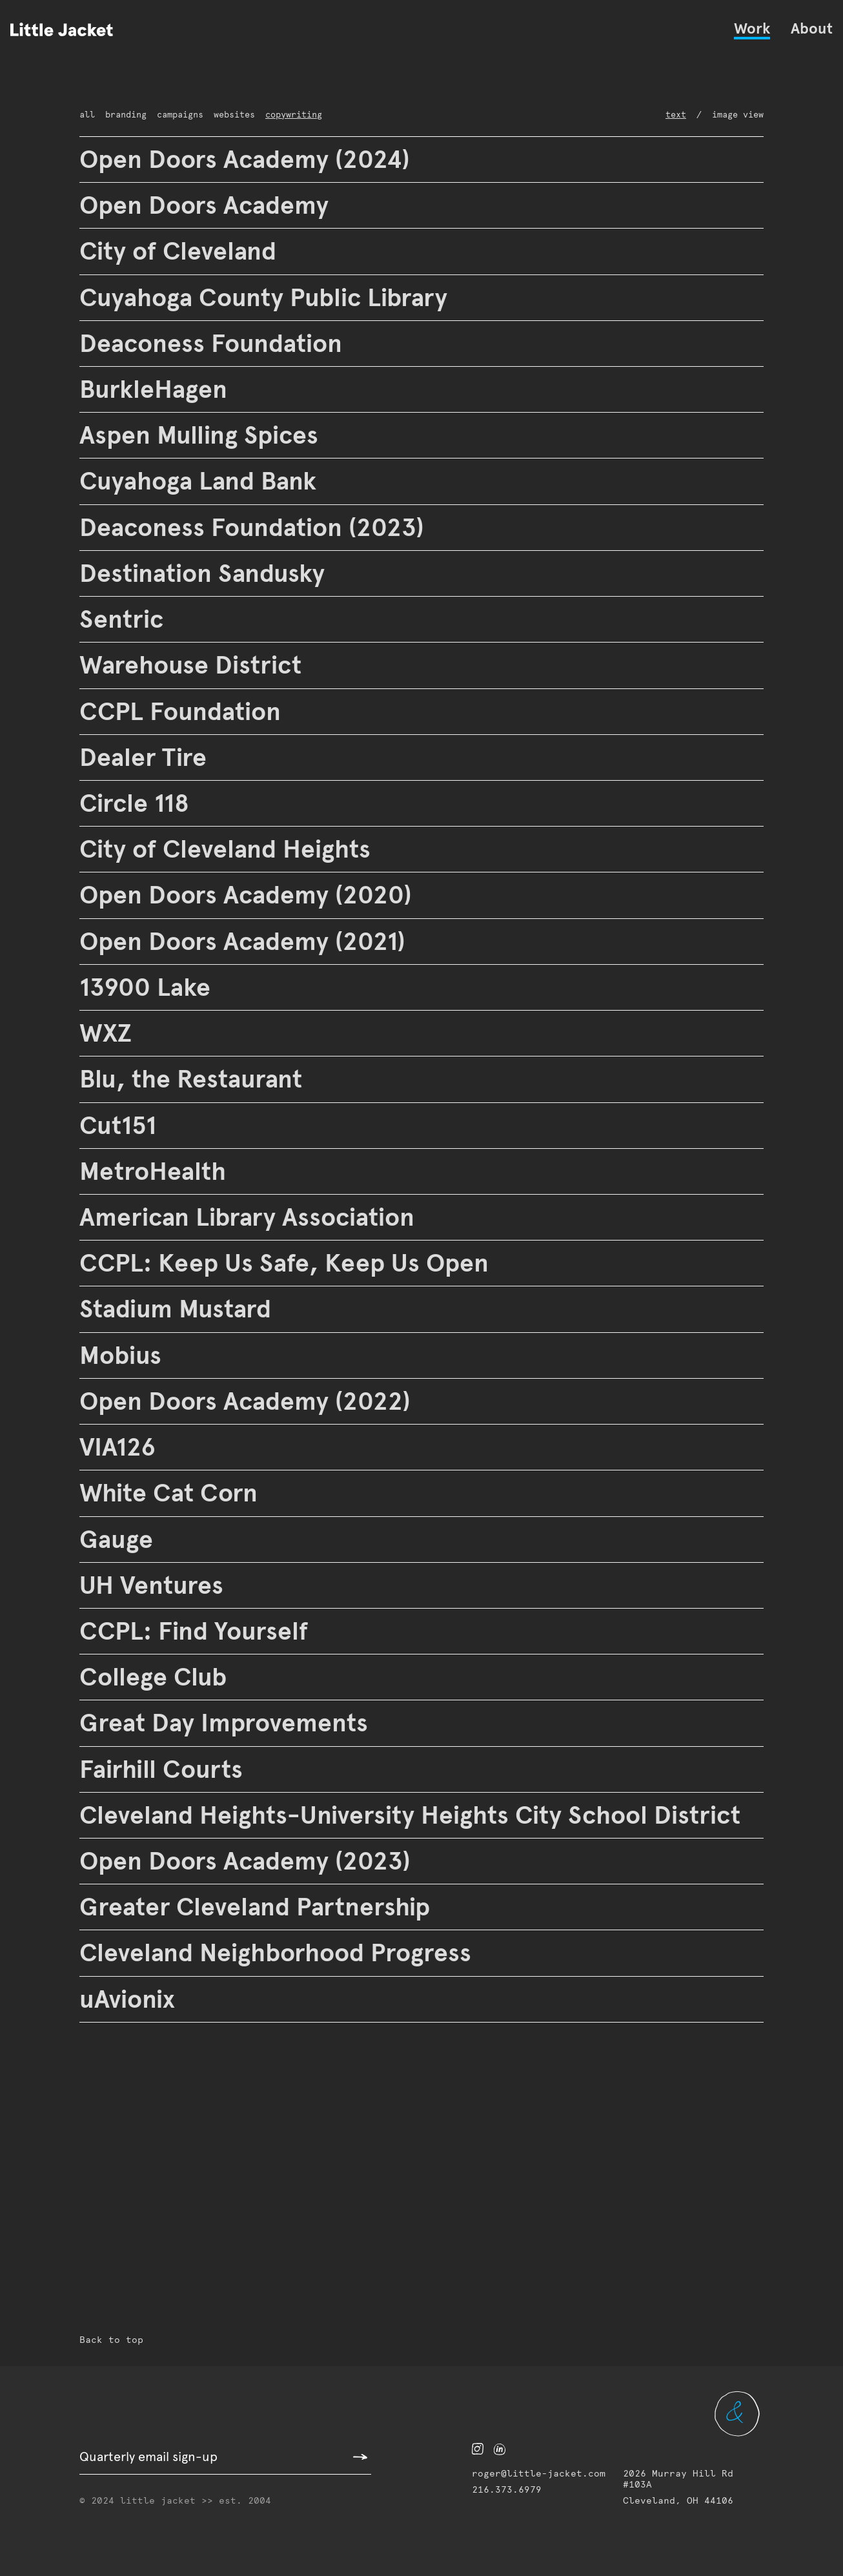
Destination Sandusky (209, 573)
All (83, 114)
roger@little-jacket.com (515, 2485)
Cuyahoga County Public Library (272, 297)
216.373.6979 (497, 2501)
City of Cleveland (180, 251)
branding (113, 114)
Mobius (123, 1355)
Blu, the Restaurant (193, 1079)
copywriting (247, 114)
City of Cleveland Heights (229, 849)
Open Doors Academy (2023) (248, 1861)
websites (201, 114)
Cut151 (120, 1125)
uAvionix (131, 1999)
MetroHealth (151, 1171)
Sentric (121, 619)
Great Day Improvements (226, 1722)
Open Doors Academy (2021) (248, 941)
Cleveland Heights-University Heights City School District (418, 1815)
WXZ (107, 1033)
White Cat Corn (169, 1493)
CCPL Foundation (184, 711)
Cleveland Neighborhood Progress (283, 1952)
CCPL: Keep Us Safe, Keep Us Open (292, 1263)
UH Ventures (153, 1585)
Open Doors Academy (208, 205)
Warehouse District (192, 665)
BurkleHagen (156, 389)
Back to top (100, 2340)
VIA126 (120, 1447)
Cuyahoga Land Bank (206, 481)
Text (693, 114)
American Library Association (255, 1217)
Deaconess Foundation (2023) (255, 527)
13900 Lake (145, 987)
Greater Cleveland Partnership (258, 1907)
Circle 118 (138, 803)
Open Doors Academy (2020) (248, 895)
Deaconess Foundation (216, 343)
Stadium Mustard (180, 1309)
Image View (744, 114)
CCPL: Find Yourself (199, 1631)
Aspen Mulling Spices (207, 435)
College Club (155, 1677)
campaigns (157, 114)
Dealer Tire (143, 757)
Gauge (118, 1539)
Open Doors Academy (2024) (248, 159)
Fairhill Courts (163, 1769)
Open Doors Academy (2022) (248, 1401)
